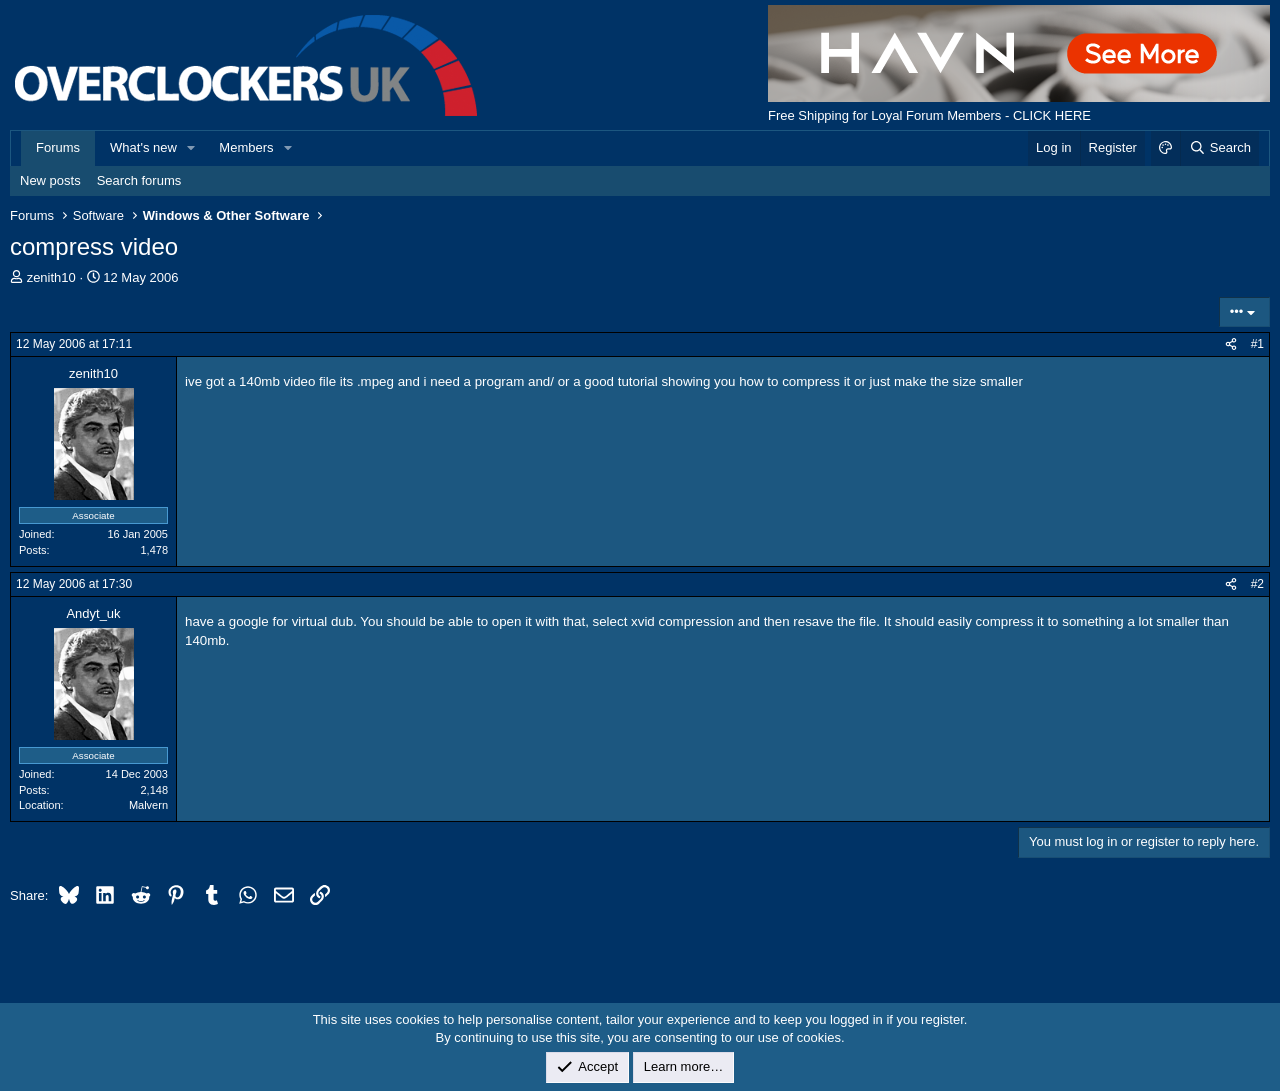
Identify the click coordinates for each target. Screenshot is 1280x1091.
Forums (58, 147)
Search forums (139, 180)
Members (246, 147)
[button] (192, 148)
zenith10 (51, 277)
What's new (143, 147)
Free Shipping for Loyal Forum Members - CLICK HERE (929, 115)
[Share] (1231, 344)
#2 (1257, 584)
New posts (50, 180)
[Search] (1219, 148)
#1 (1257, 344)
